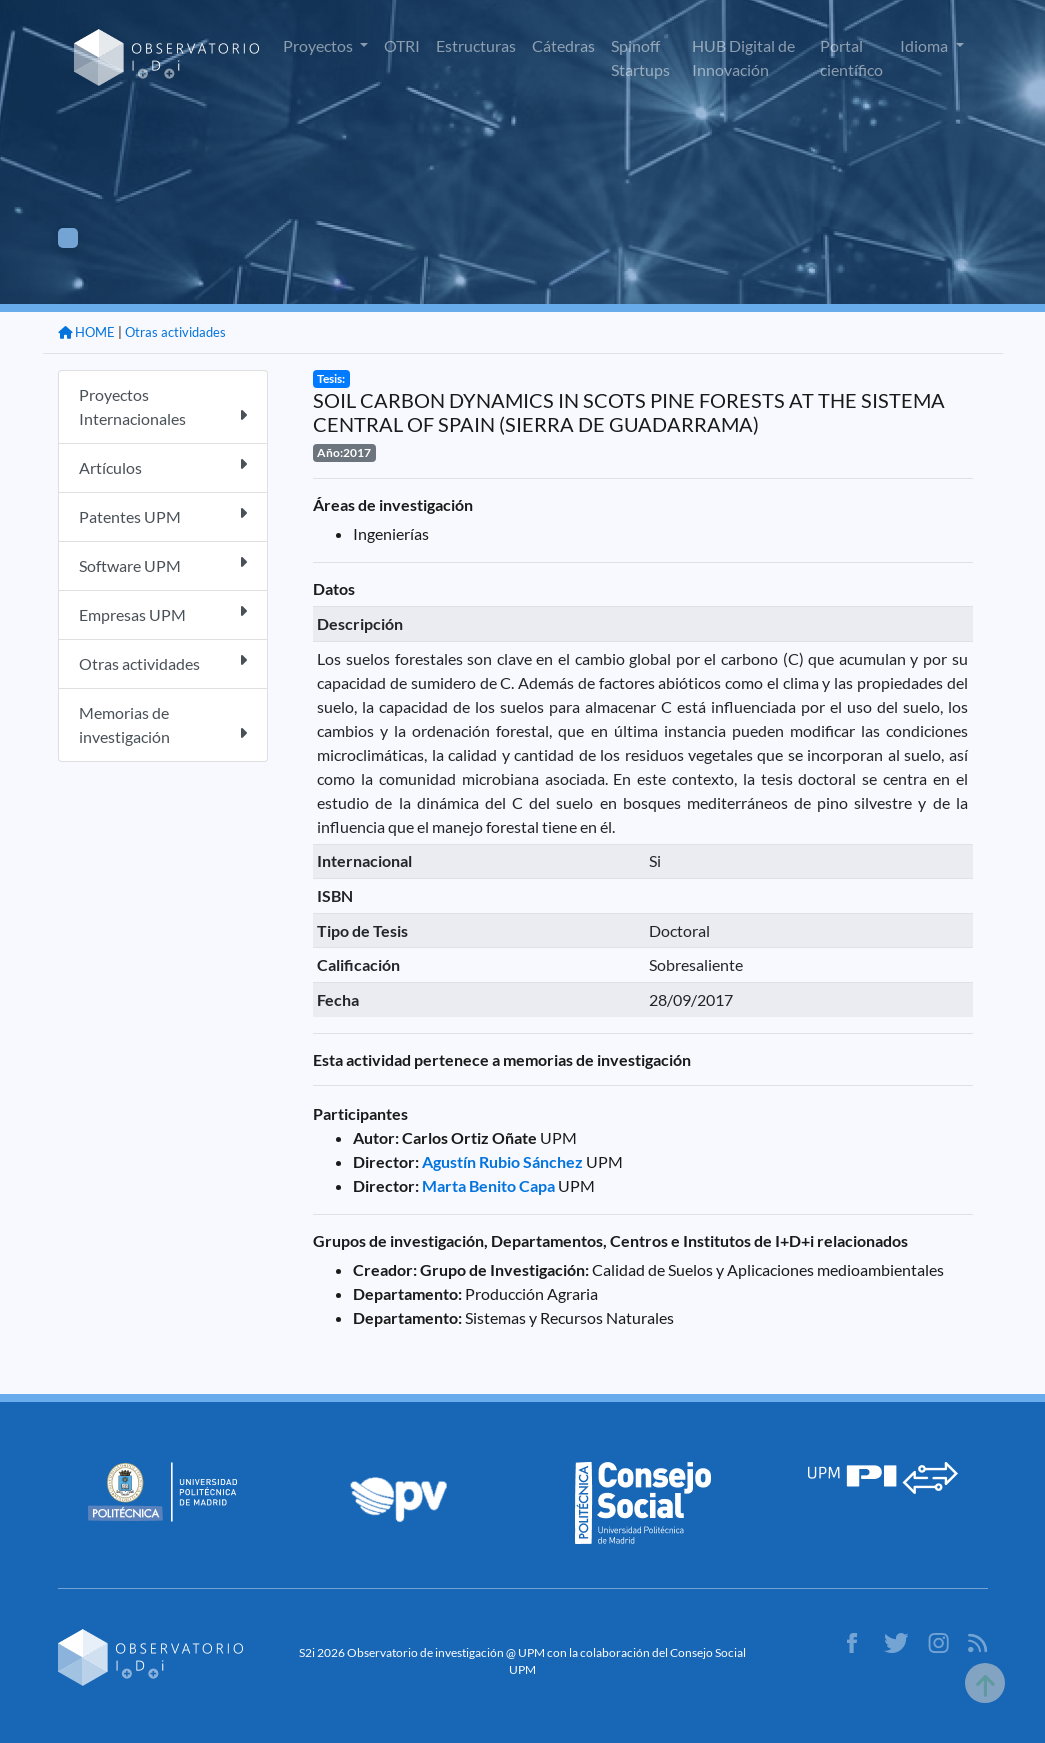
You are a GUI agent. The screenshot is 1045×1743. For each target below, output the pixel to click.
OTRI (402, 45)
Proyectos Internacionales (163, 406)
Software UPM (163, 564)
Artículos (163, 466)
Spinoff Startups (640, 57)
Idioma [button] (925, 45)
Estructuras (476, 45)
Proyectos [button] (319, 45)
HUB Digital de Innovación (743, 57)
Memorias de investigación (163, 724)
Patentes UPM (163, 515)
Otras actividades (175, 332)
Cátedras (563, 45)
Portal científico (851, 57)
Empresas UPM (163, 613)
